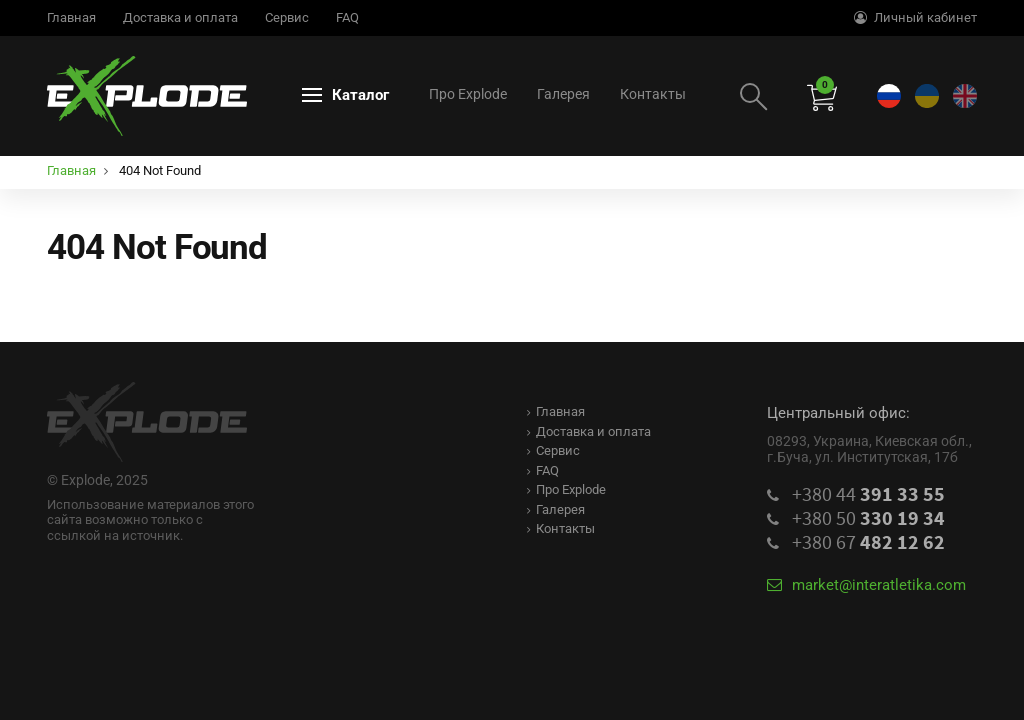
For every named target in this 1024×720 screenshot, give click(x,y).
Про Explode (468, 94)
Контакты (653, 94)
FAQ (347, 17)
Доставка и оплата (180, 17)
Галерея (563, 94)
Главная (71, 17)
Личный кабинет (915, 17)
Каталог (345, 95)
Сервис (287, 17)
